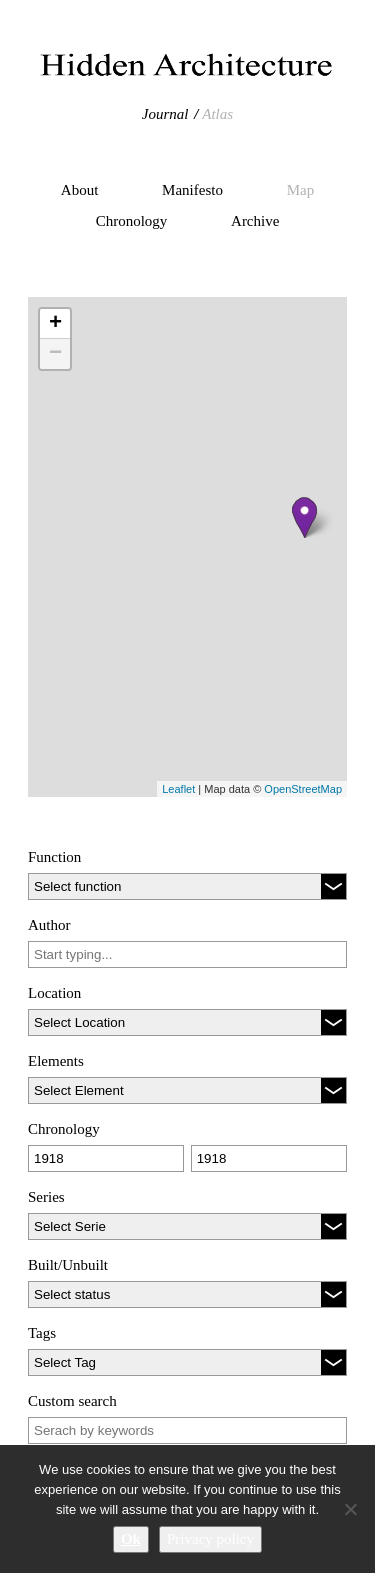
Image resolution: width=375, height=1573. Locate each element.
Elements (56, 1061)
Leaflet (178, 789)
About (80, 190)
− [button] (55, 354)
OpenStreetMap (303, 789)
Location (54, 993)
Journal (165, 114)
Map (301, 190)
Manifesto (192, 190)
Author (49, 925)
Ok (131, 1539)
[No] (350, 1509)
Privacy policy (210, 1539)
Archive (255, 221)
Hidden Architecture (187, 65)
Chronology (132, 221)
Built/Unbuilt (68, 1265)
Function (54, 857)
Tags (42, 1333)
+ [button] (55, 324)
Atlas (217, 114)
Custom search (72, 1401)
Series (46, 1197)
